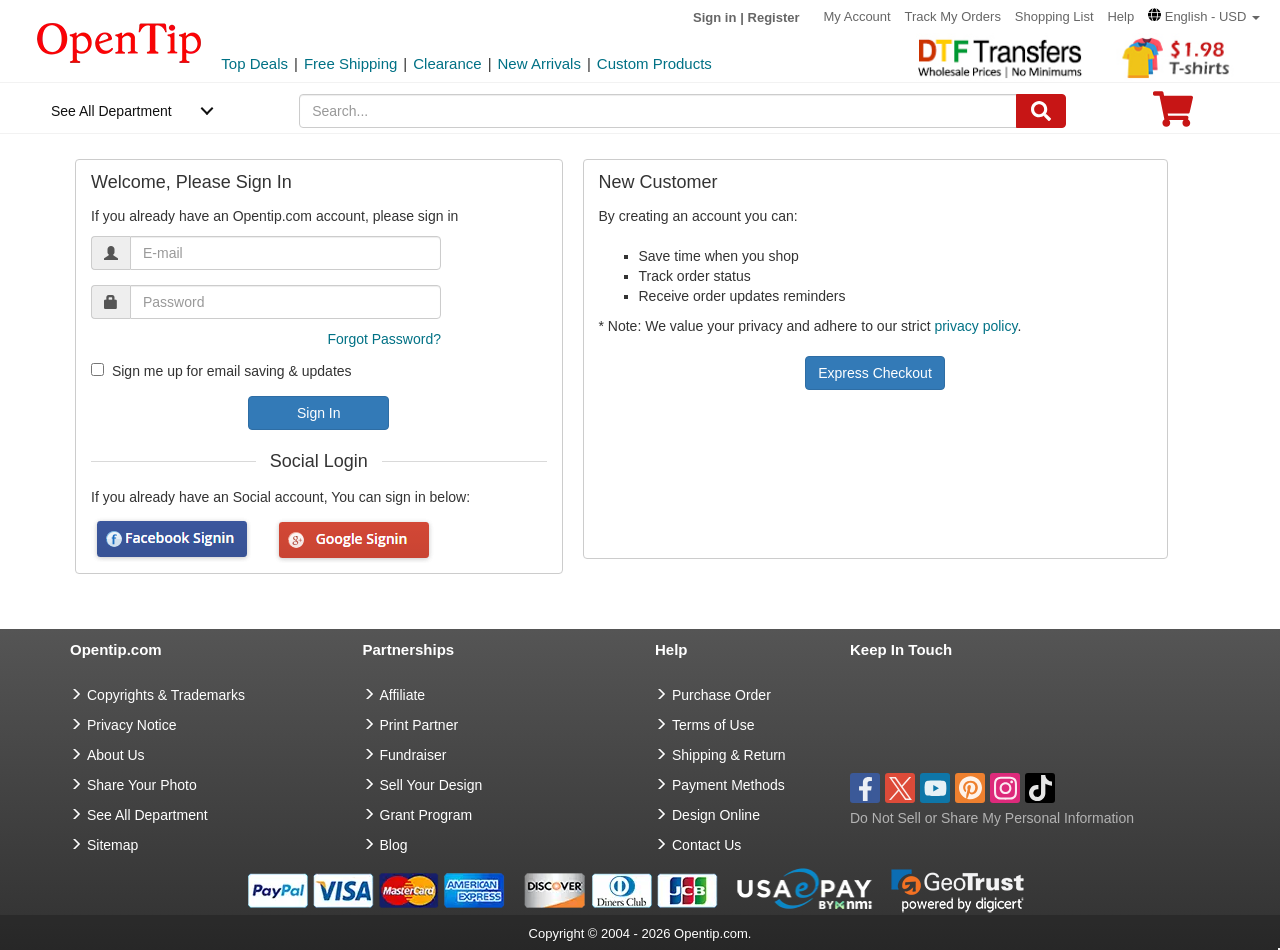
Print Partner (419, 725)
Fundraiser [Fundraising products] (413, 755)
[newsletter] (97, 369)
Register (774, 17)
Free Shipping (350, 63)
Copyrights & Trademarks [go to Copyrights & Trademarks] (166, 695)
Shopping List (1054, 16)
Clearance (447, 63)
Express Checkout (875, 373)
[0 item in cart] (1173, 115)
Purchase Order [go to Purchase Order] (721, 695)
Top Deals (254, 63)
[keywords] (658, 111)
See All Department (111, 111)
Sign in (714, 17)
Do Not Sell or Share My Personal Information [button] (992, 818)
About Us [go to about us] (116, 755)
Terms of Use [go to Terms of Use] (713, 725)
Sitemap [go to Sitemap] (112, 845)
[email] (285, 253)
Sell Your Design (431, 785)
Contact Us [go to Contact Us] (706, 845)
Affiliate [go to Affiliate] (403, 695)
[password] (285, 302)
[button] (1204, 16)
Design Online (716, 815)
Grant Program (426, 815)
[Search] (1041, 111)
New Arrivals (539, 63)
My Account (856, 16)
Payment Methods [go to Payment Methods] (728, 785)
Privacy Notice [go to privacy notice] (131, 725)
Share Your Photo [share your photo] (142, 785)
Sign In (319, 413)
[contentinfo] (119, 41)
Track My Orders (953, 16)
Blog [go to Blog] (394, 845)
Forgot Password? (384, 339)
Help (1120, 16)
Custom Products (654, 63)
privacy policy (975, 326)
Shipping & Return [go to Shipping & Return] (729, 755)
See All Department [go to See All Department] (147, 815)
